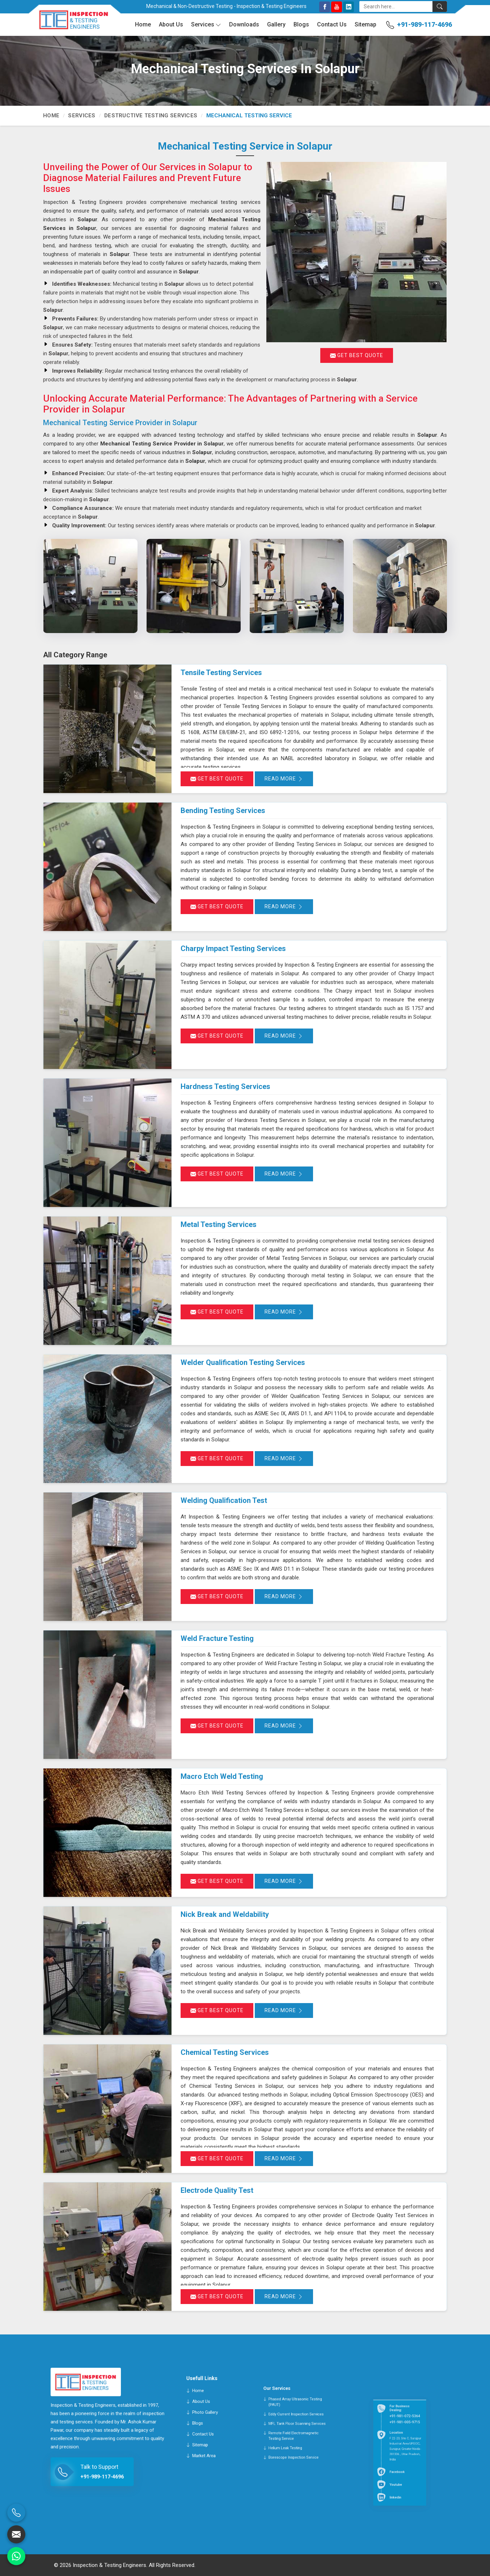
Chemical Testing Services (225, 2052)
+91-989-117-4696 (424, 24)
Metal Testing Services (219, 1224)
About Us (171, 24)
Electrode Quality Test (217, 2190)
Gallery (276, 24)
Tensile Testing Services (221, 672)
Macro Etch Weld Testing (222, 1776)
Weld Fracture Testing (217, 1638)
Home (143, 24)
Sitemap (365, 24)
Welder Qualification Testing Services (243, 1362)
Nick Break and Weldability (225, 1914)
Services (206, 24)
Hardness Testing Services (225, 1086)
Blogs (301, 24)
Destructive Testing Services (150, 115)
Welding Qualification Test (224, 1500)
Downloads (244, 24)
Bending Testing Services (223, 810)
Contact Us (332, 24)
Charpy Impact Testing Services (233, 948)
